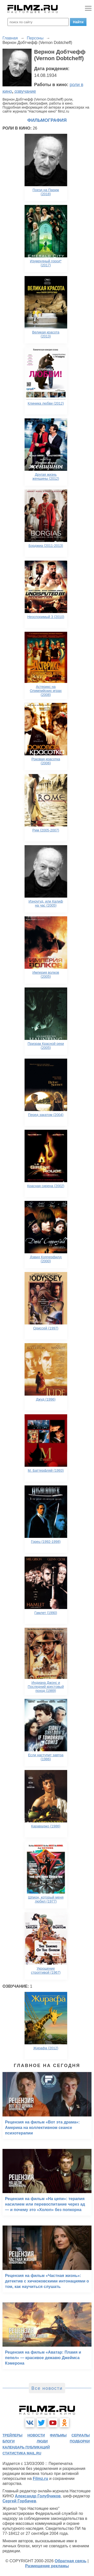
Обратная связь (70, 2561)
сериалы (80, 2435)
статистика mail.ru (22, 2453)
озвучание (25, 91)
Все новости (47, 2388)
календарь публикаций (26, 2447)
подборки (80, 2441)
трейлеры (13, 2435)
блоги (9, 2441)
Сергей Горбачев (19, 2501)
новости (36, 2435)
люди (42, 2441)
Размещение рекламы (47, 2566)
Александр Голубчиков (38, 2496)
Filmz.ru (40, 2478)
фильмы (58, 2435)
